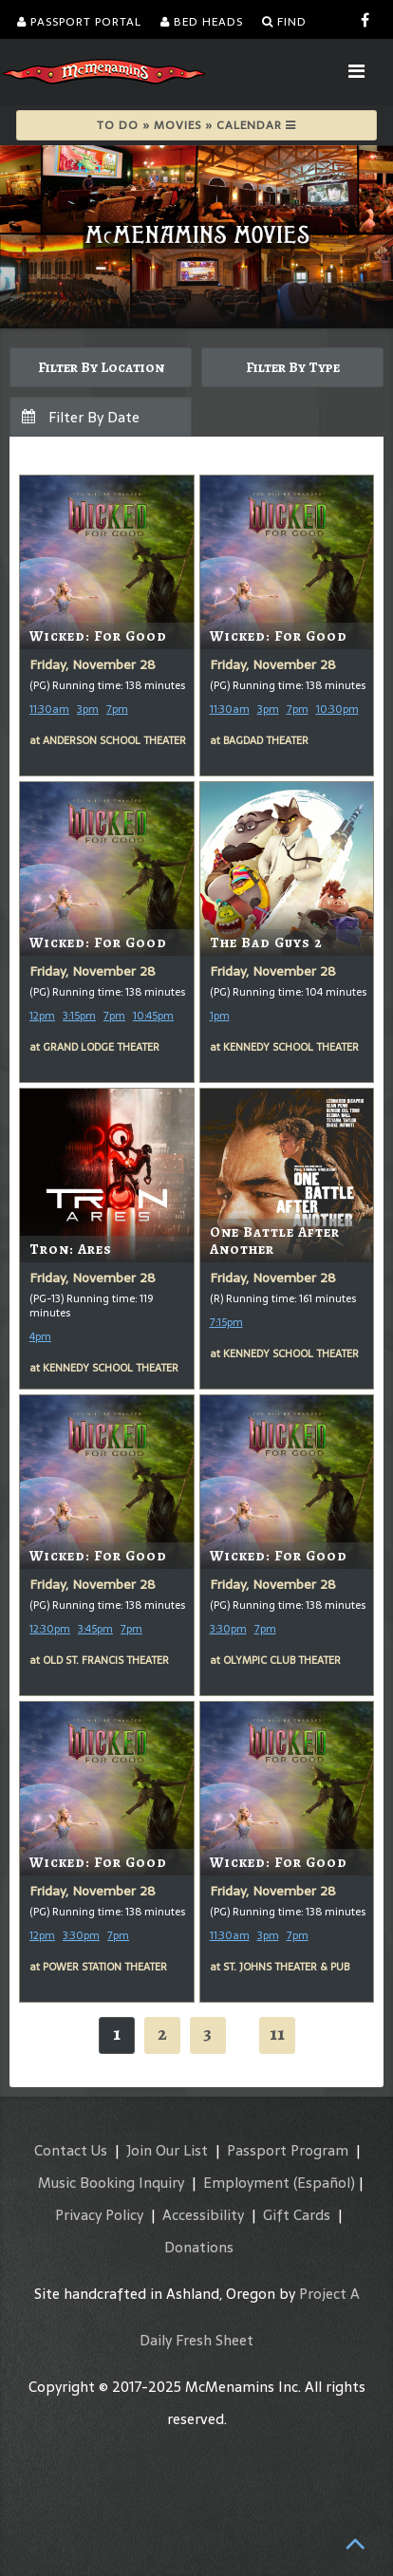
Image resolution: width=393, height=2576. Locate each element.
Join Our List (167, 2150)
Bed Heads (201, 21)
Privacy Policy (99, 2215)
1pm (220, 1015)
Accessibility (203, 2215)
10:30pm (337, 709)
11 (277, 2033)
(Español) (324, 2182)
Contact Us (70, 2150)
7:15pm (226, 1322)
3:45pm (95, 1628)
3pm (88, 709)
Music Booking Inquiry (111, 2182)
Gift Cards (296, 2215)
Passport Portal (79, 21)
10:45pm (153, 1015)
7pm (117, 709)
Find (284, 21)
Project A (329, 2293)
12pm (42, 1015)
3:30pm (228, 1628)
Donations (199, 2247)
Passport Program (287, 2150)
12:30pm (49, 1628)
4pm (40, 1336)
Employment (246, 2182)
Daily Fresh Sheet (196, 2340)
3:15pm (79, 1015)
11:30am (49, 709)
